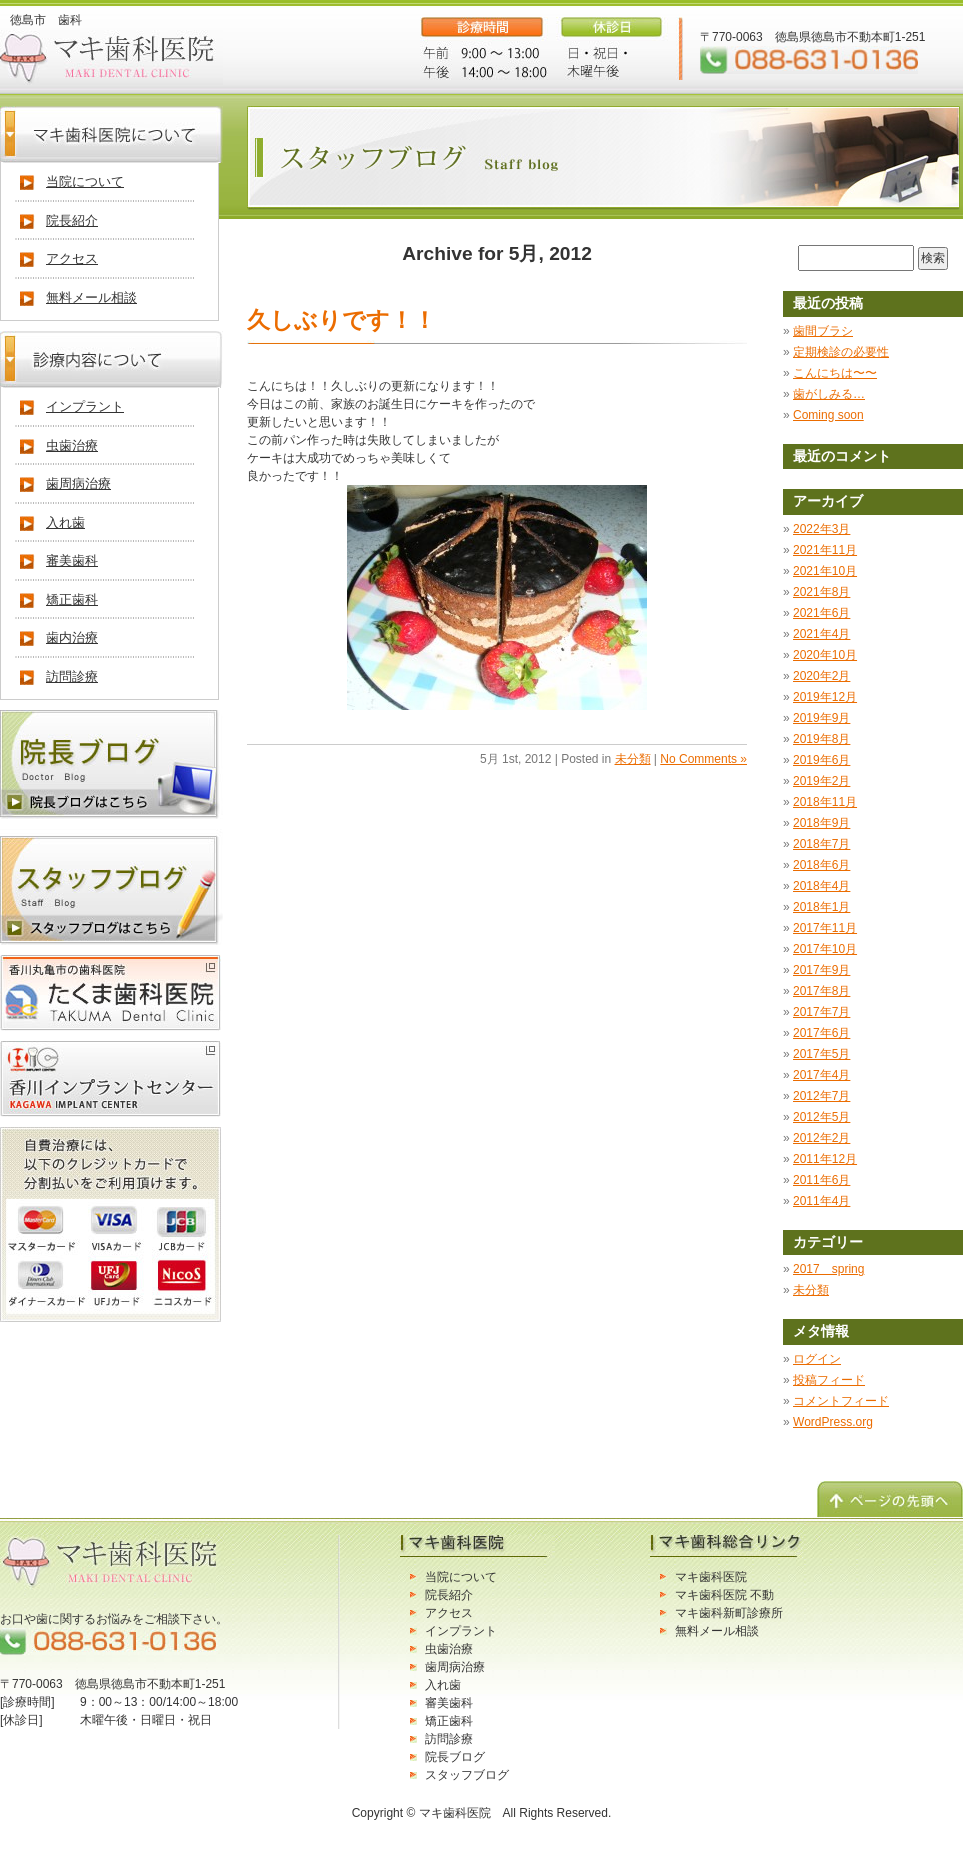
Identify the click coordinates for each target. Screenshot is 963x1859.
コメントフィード (841, 1401)
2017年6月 (821, 1033)
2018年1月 (821, 907)
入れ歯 (65, 522)
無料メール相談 (91, 297)
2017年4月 (821, 1075)
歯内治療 (72, 637)
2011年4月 (821, 1201)
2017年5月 (821, 1054)
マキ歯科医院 (711, 1577)
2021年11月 (825, 550)
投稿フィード (829, 1380)
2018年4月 (821, 886)
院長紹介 (72, 220)
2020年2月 (821, 676)
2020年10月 (825, 655)
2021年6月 (821, 613)
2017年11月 (825, 928)
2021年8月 (821, 592)
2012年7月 (821, 1096)
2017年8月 (821, 991)
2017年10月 (825, 949)
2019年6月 (821, 760)
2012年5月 (821, 1117)
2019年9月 (821, 718)
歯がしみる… (829, 394)
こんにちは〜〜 (835, 373)
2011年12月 (825, 1159)
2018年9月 (821, 823)
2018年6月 (821, 865)
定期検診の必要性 (841, 352)
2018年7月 (821, 844)
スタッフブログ (467, 1775)
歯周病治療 (78, 483)
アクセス (72, 258)
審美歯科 (72, 560)
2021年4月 (821, 634)
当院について (85, 181)
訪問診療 (72, 676)
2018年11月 (825, 802)
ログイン (817, 1359)
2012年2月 (821, 1138)
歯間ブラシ (823, 331)
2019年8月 (821, 739)
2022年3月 (821, 529)
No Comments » (703, 759)
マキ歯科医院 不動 (724, 1595)
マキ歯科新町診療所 (729, 1613)
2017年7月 (821, 1012)
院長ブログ (455, 1757)
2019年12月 (825, 697)
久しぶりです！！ (341, 320)
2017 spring (828, 1269)
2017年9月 (821, 970)
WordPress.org (833, 1422)
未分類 (633, 759)
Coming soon (828, 415)
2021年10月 (825, 571)
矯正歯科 (72, 599)
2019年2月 (821, 781)
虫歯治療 (72, 445)
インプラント (85, 406)
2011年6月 (821, 1180)
